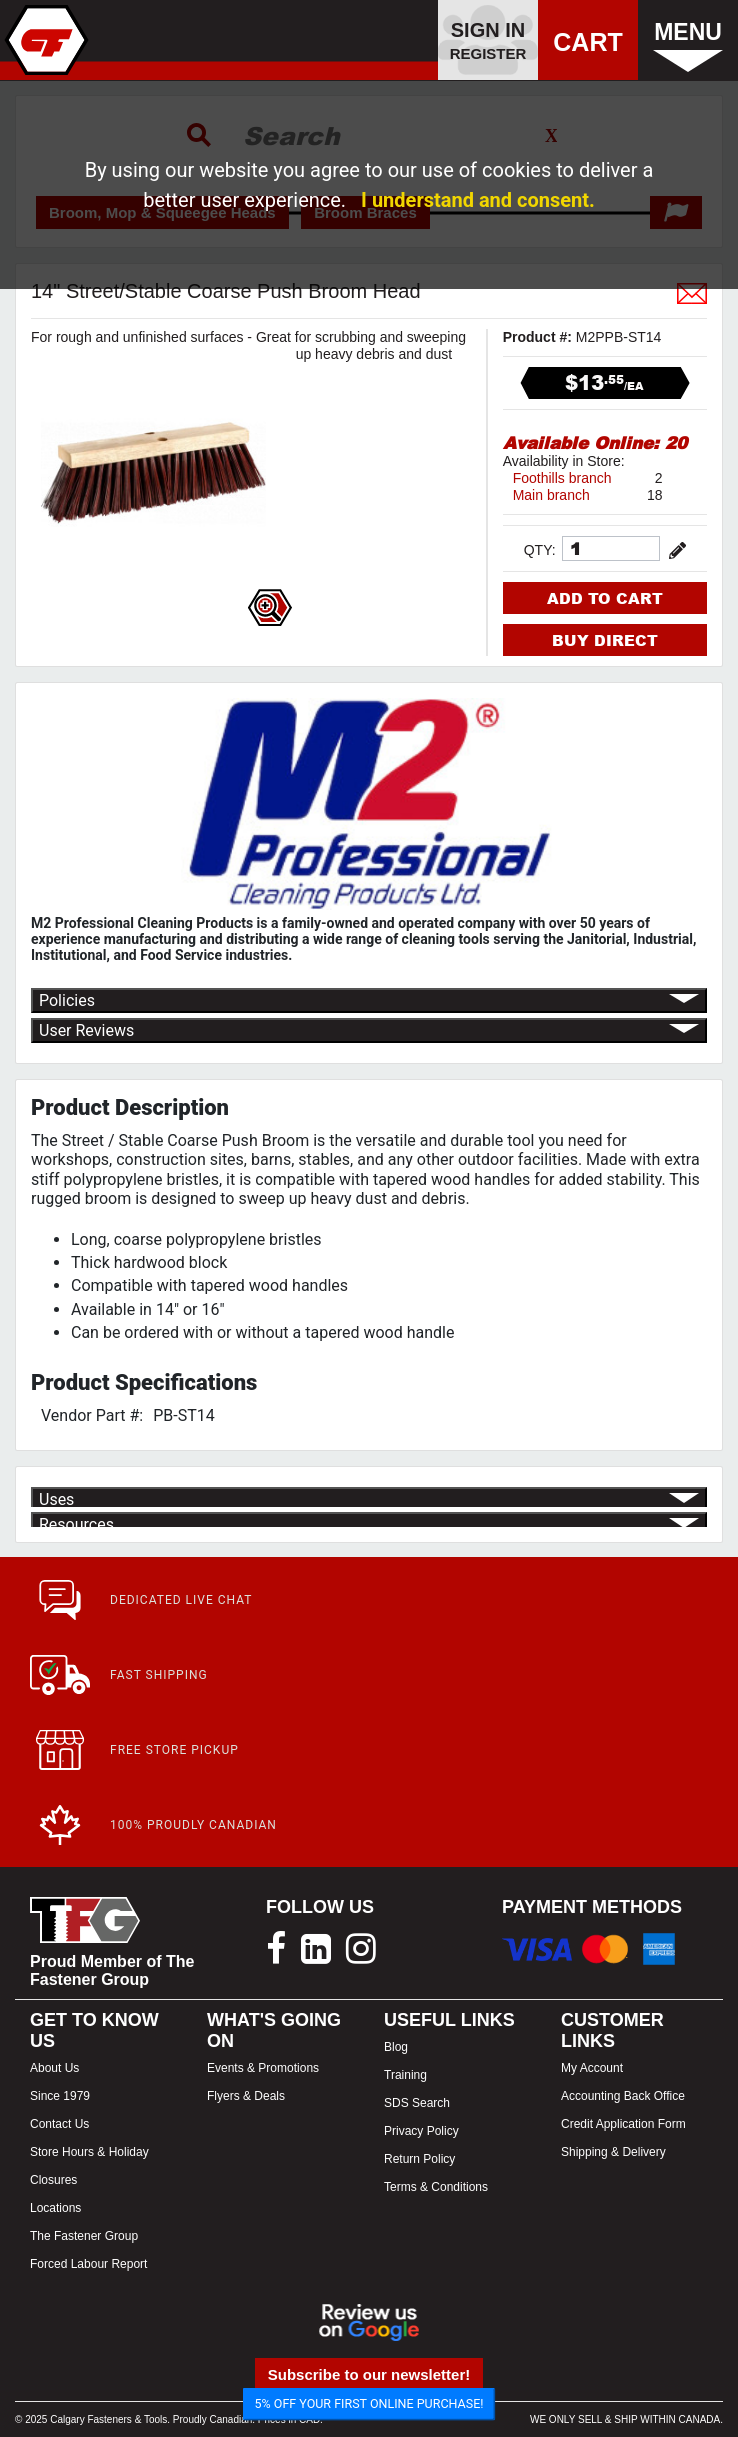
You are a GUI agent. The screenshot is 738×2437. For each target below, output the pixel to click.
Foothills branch (562, 478)
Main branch (551, 495)
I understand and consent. (478, 200)
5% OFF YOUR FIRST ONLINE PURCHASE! (369, 2403)
